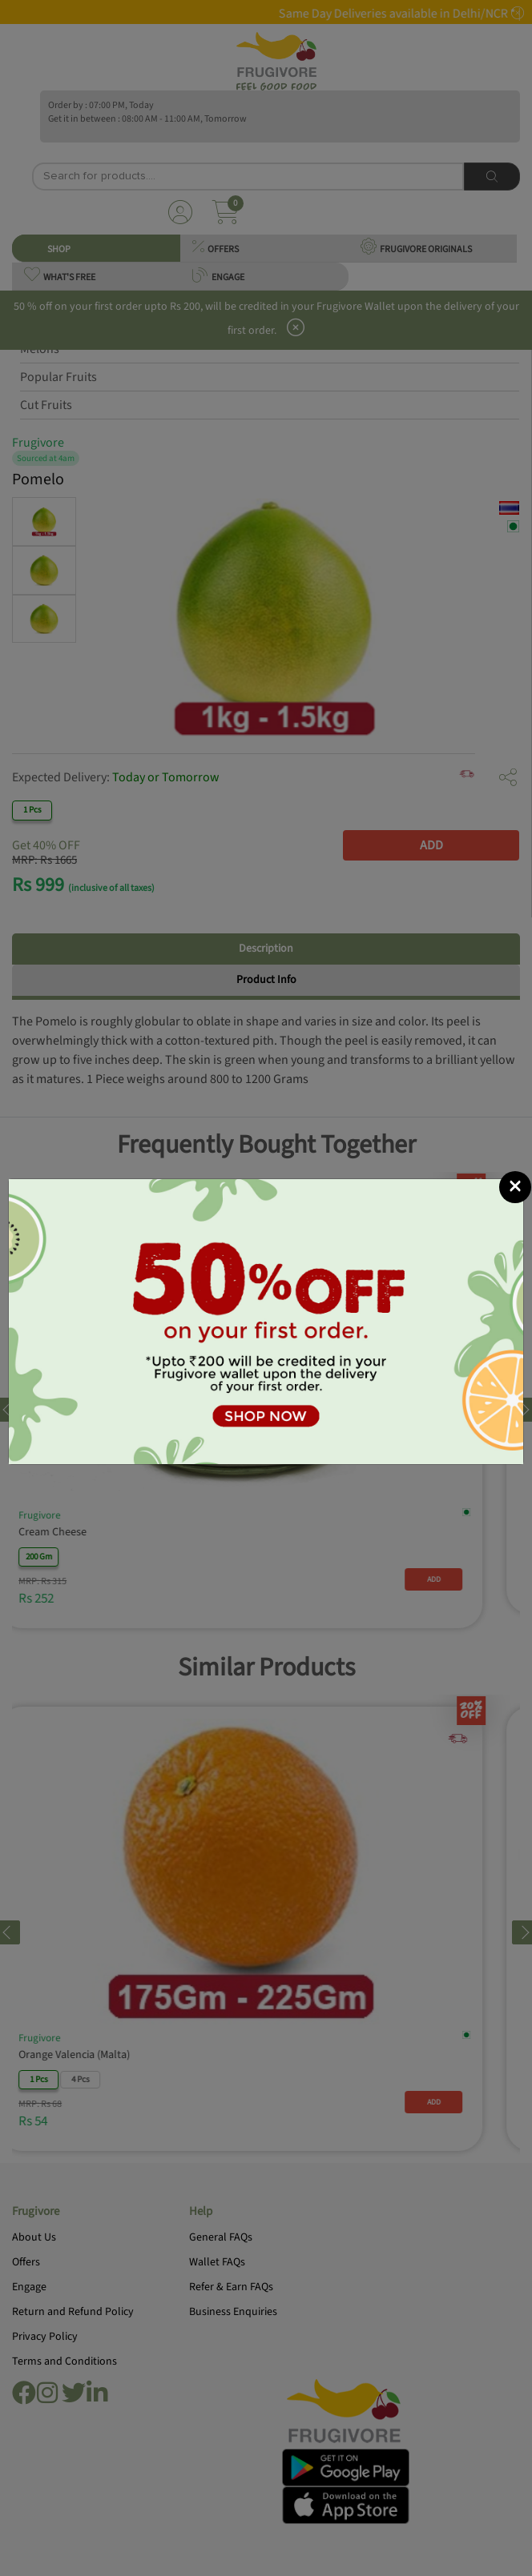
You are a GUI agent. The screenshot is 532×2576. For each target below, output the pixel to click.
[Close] (515, 1187)
